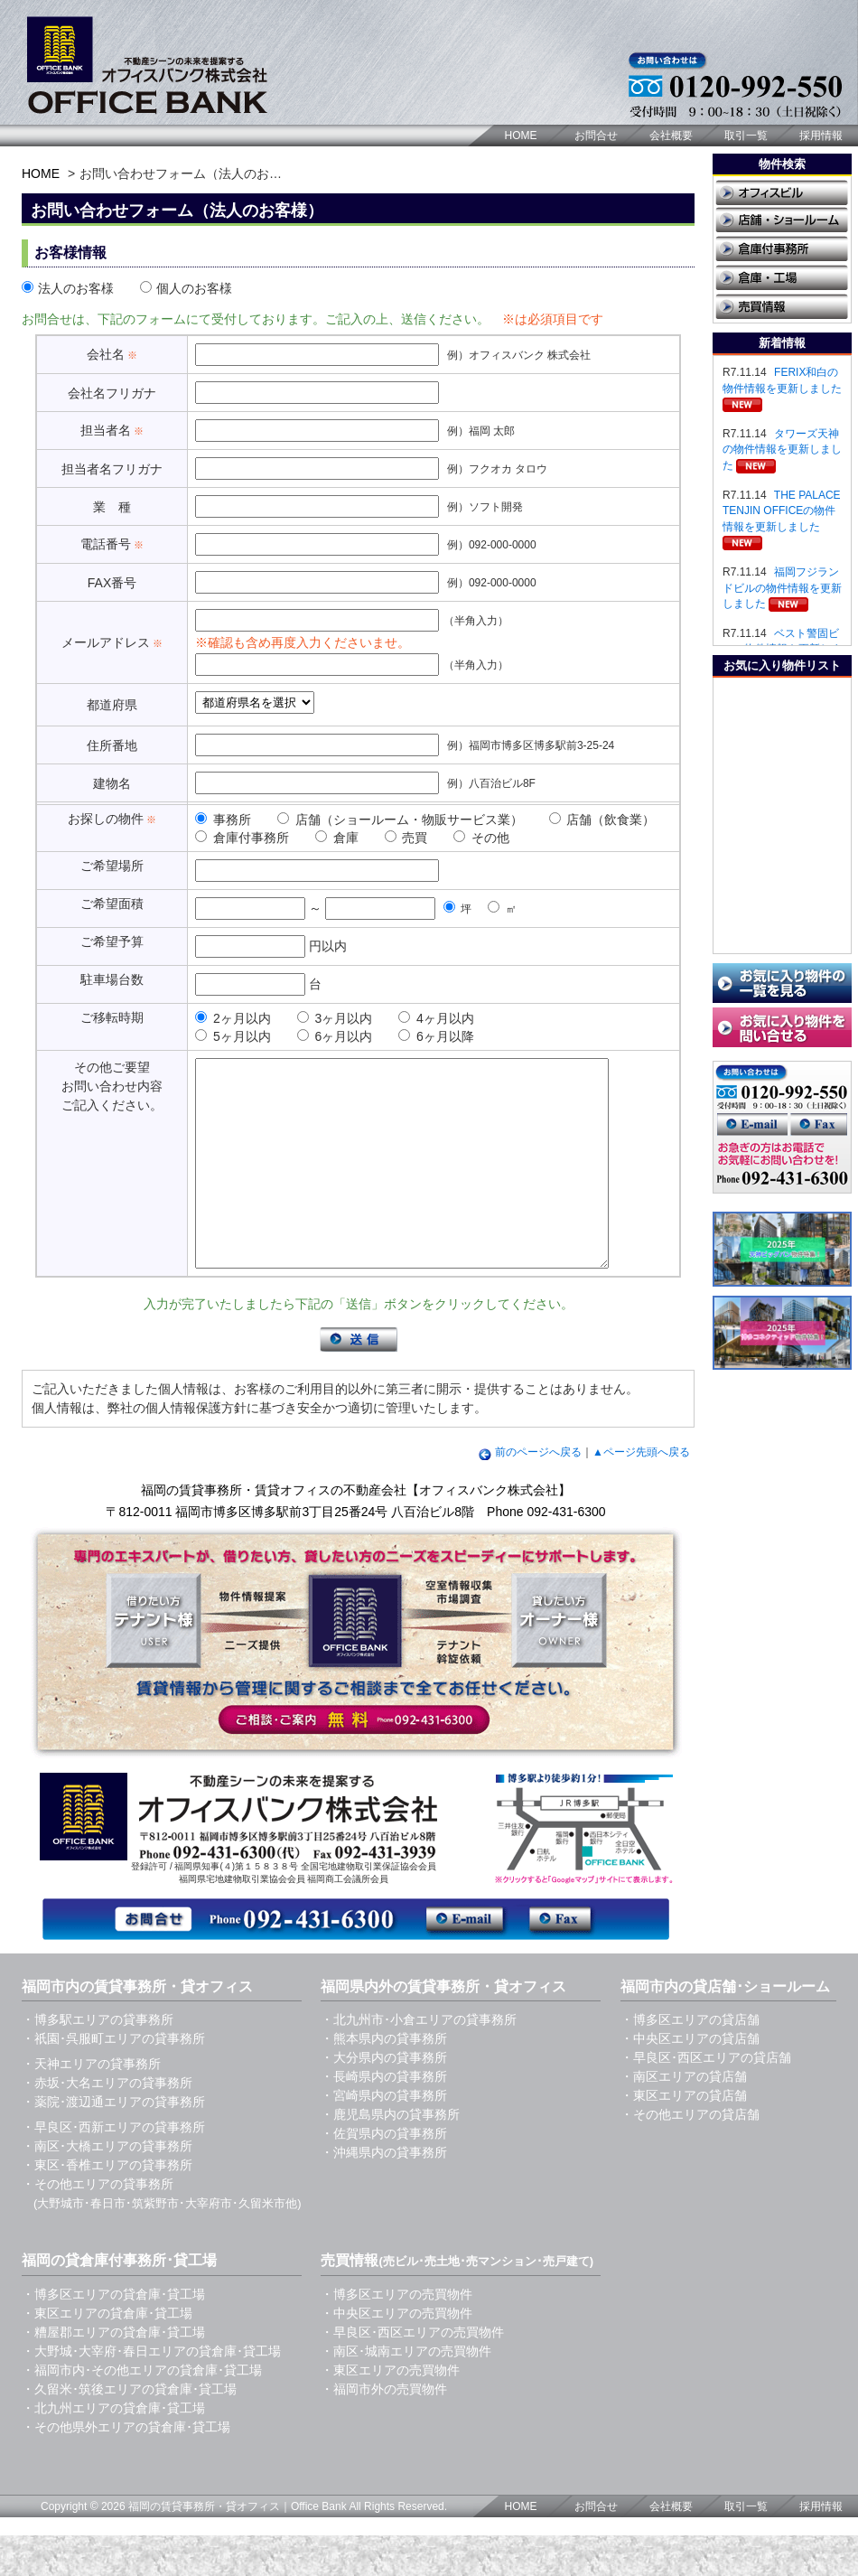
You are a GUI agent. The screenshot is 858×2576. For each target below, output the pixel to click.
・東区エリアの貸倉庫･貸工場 (107, 2354)
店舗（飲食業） (602, 819)
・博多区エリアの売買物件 (396, 2335)
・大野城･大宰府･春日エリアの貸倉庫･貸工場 (151, 2391)
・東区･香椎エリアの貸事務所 (107, 2205)
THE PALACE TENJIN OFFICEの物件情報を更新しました (782, 511)
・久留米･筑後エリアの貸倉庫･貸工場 (129, 2429)
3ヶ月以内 (335, 1018)
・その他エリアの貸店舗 (690, 2155)
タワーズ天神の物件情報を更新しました (782, 449)
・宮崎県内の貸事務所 (384, 2136)
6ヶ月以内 (335, 1036)
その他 (481, 837)
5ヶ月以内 (233, 1036)
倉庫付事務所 (242, 837)
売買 (406, 837)
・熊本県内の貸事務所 (384, 2079)
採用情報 (821, 135)
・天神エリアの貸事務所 (91, 2104)
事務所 (223, 819)
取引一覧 (746, 135)
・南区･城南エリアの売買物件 (406, 2391)
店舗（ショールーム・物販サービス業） (400, 819)
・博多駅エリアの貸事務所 (97, 2060)
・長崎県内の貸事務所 (384, 2117)
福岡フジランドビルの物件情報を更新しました (782, 588)
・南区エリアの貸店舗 (683, 2117)
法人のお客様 (68, 288)
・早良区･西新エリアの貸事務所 (113, 2167)
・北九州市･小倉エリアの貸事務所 (419, 2060)
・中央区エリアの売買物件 (396, 2354)
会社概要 (671, 135)
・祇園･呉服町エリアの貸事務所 (113, 2079)
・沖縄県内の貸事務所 (384, 2193)
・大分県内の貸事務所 (384, 2098)
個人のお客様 (186, 288)
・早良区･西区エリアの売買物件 (412, 2372)
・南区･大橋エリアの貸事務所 (107, 2186)
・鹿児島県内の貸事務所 (390, 2155)
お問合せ (596, 135)
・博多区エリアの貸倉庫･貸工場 (113, 2335)
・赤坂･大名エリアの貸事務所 (107, 2123)
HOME (521, 135)
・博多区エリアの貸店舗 (690, 2060)
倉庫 (337, 837)
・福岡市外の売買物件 (384, 2429)
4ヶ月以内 (436, 1018)
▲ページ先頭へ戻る (641, 1492)
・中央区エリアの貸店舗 (690, 2079)
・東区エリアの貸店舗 (683, 2136)
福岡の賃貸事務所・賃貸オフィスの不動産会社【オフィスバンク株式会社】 (356, 1530)
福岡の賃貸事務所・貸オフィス (204, 2547)
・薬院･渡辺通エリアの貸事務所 (113, 2142)
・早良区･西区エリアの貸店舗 (705, 2098)
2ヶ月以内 (233, 1018)
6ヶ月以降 (436, 1036)
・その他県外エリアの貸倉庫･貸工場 (126, 2467)
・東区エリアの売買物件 (390, 2410)
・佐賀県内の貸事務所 (384, 2174)
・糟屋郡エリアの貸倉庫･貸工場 (113, 2372)
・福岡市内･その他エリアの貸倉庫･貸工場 (142, 2410)
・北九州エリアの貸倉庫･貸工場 (113, 2448)
